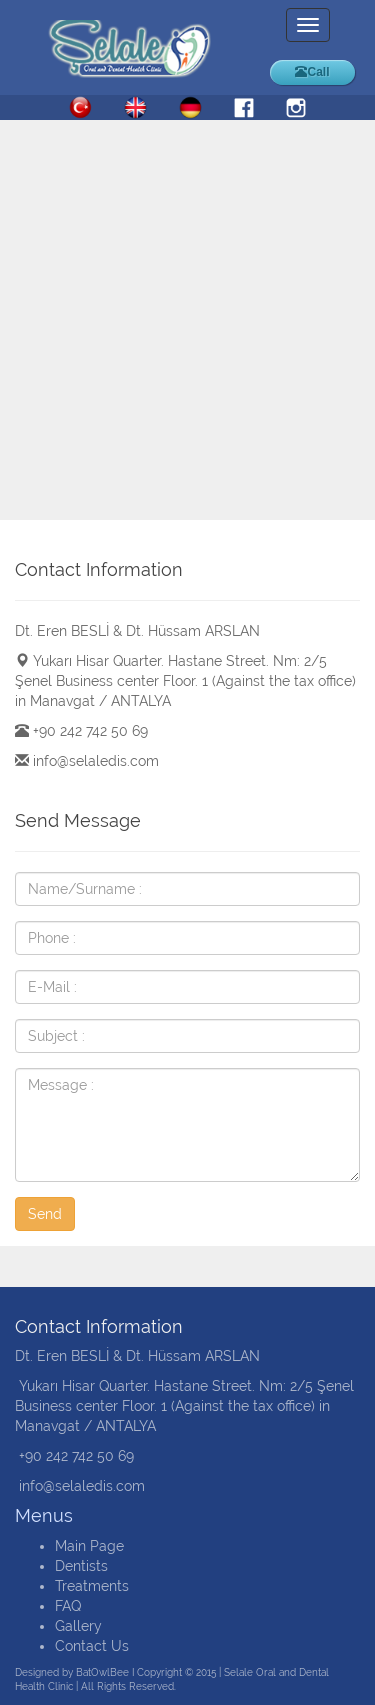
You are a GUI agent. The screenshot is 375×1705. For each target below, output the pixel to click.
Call (312, 72)
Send (45, 1214)
